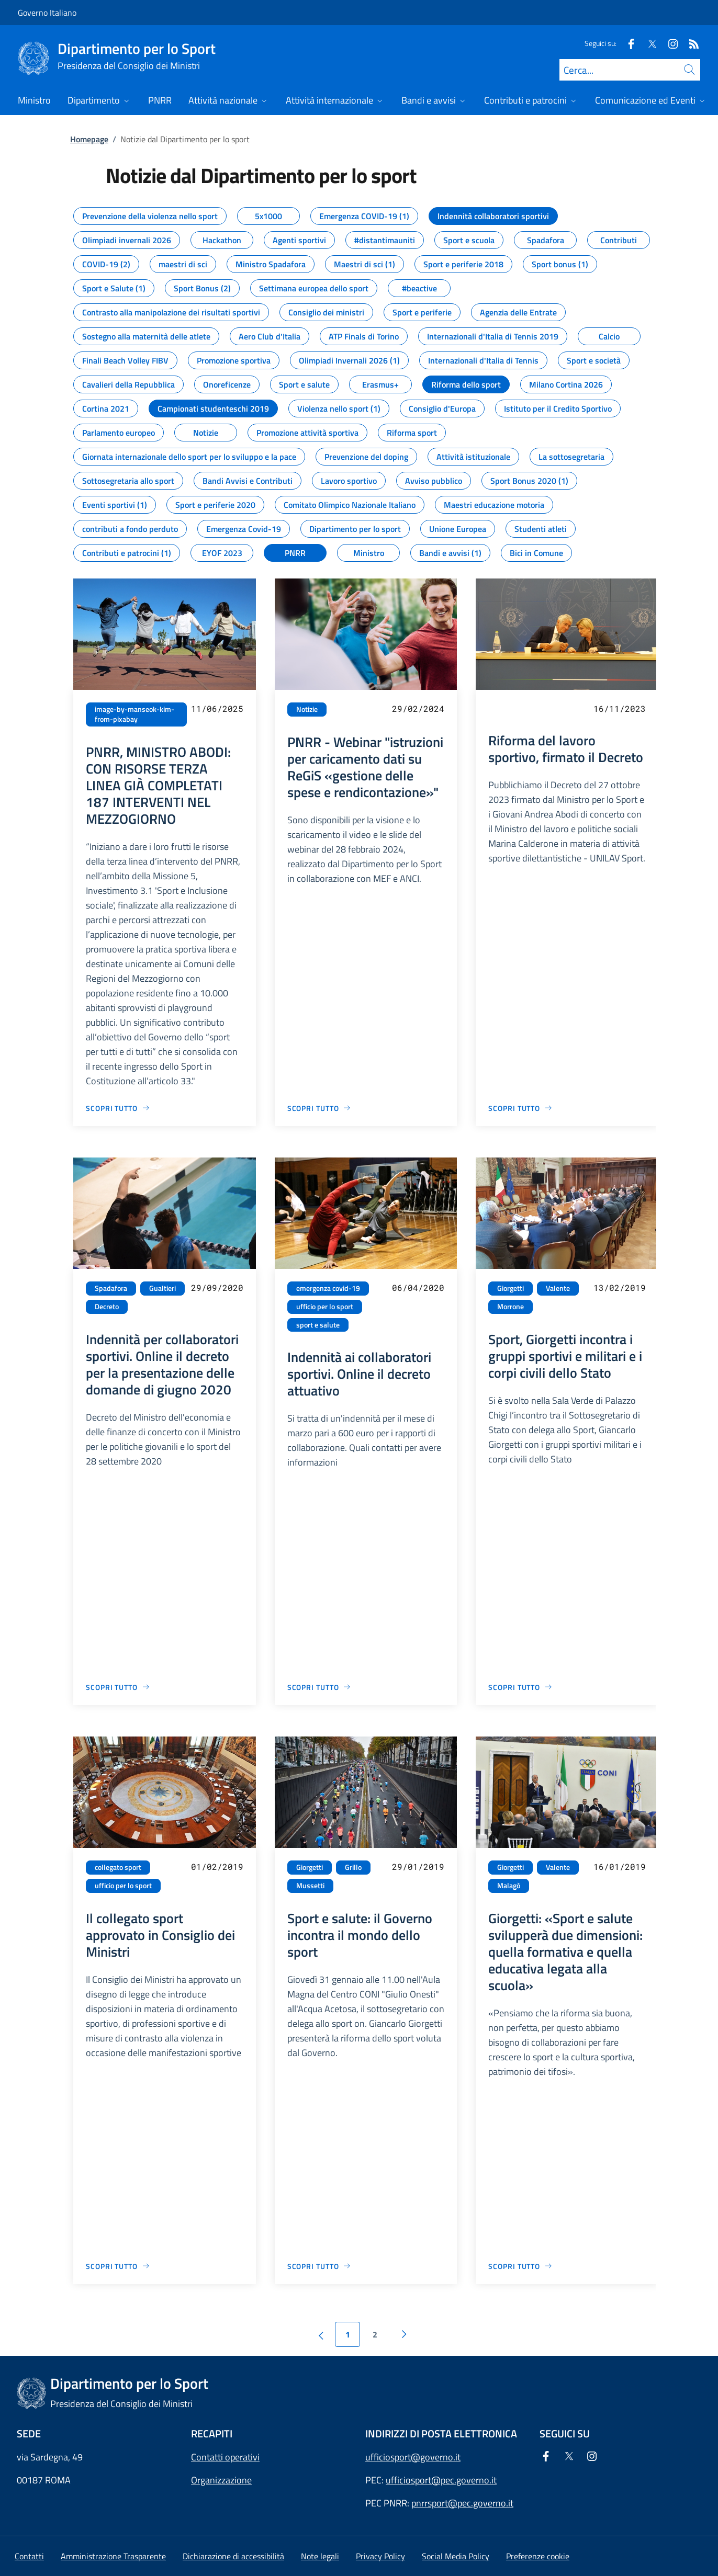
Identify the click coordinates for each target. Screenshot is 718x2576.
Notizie (307, 709)
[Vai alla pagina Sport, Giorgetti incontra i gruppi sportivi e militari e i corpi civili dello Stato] (520, 1687)
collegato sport (118, 1867)
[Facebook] (626, 43)
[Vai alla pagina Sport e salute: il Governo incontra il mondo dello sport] (319, 2266)
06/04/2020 (418, 1287)
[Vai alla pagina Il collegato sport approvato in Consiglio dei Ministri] (118, 2266)
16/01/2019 (619, 1866)
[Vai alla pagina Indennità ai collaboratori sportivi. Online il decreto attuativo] (319, 1687)
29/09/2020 (217, 1287)
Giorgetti (510, 1288)
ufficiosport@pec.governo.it (441, 2480)
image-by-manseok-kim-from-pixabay (134, 714)
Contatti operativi (225, 2457)
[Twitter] (647, 43)
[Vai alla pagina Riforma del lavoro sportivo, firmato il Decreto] (520, 1108)
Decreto (107, 1306)
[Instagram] (668, 43)
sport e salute (318, 1325)
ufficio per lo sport (324, 1306)
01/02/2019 (217, 1866)
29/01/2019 (418, 1866)
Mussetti (310, 1885)
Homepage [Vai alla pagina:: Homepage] (89, 139)
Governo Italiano (47, 12)
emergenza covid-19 (328, 1288)
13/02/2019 (619, 1287)
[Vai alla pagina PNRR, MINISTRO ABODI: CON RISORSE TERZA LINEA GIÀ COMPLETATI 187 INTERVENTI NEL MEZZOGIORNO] (118, 1108)
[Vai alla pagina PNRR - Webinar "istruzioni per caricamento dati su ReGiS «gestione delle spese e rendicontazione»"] (319, 1108)
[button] (537, 2556)
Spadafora (111, 1288)
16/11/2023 (619, 708)
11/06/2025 (217, 708)
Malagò (508, 1885)
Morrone (510, 1306)
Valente (558, 1288)
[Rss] (689, 43)
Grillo (353, 1867)
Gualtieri (162, 1288)
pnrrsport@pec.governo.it (462, 2503)
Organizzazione (221, 2480)
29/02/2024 (418, 708)
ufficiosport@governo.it (413, 2457)
